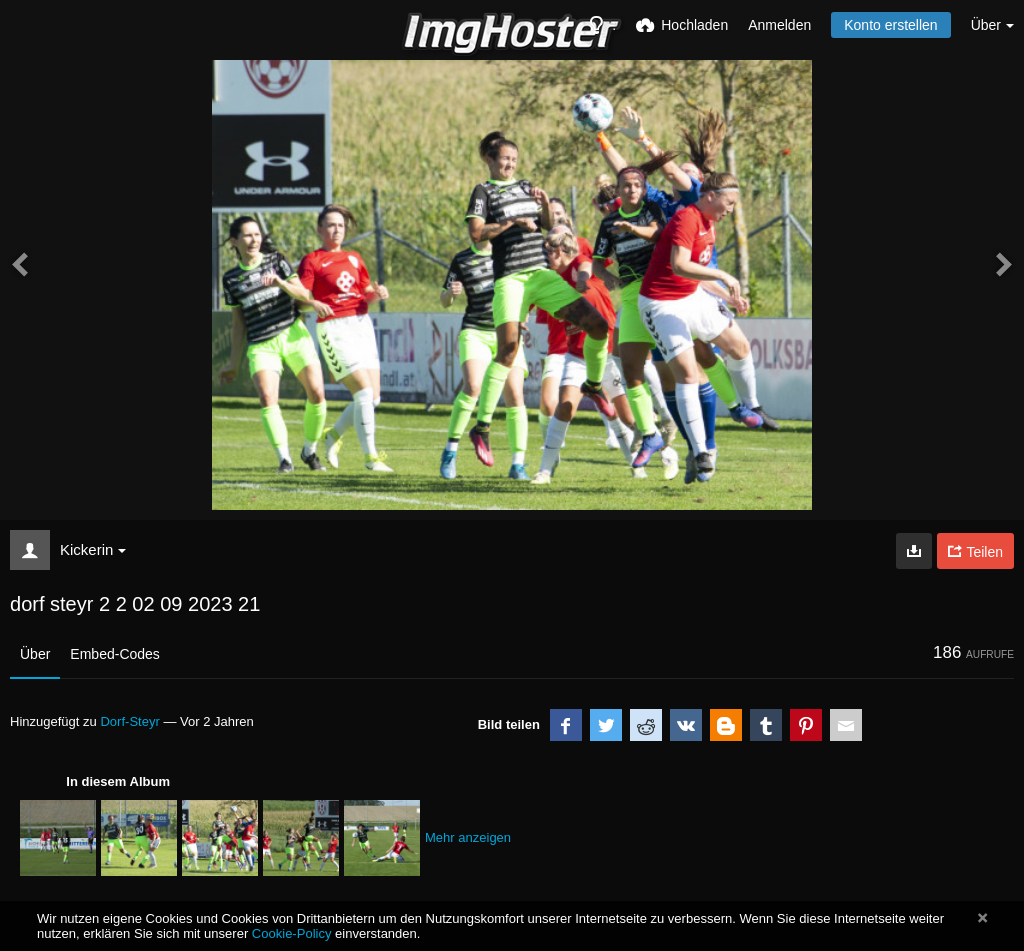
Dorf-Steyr (129, 721)
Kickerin (93, 549)
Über (35, 654)
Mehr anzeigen (468, 837)
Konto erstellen (890, 25)
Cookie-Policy (292, 933)
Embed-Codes (115, 654)
